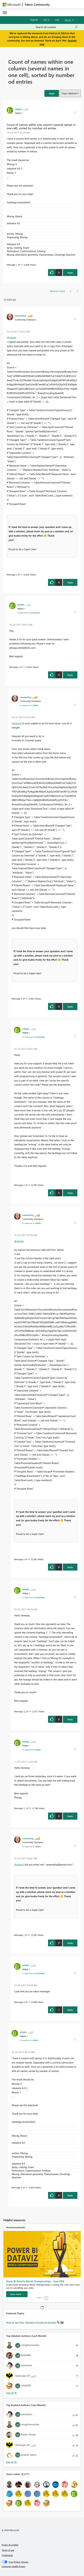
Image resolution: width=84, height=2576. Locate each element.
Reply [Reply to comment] (70, 582)
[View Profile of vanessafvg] (20, 315)
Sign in (46, 19)
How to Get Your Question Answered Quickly (31, 2322)
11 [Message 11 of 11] (24, 1808)
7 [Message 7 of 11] (24, 1935)
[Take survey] (17, 2294)
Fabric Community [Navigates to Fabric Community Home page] (37, 4)
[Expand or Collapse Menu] (5, 12)
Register (34, 19)
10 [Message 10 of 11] (24, 1711)
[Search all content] (57, 27)
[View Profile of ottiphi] (18, 109)
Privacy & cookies (10, 2544)
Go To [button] (68, 19)
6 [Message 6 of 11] (24, 1185)
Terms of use (8, 2550)
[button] (51, 93)
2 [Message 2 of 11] (16, 574)
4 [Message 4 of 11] (21, 2187)
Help (57, 19)
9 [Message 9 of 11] (24, 1559)
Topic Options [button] (69, 93)
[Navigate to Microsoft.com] (11, 4)
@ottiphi (11, 337)
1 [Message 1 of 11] (16, 264)
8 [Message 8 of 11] (24, 2002)
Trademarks (7, 2555)
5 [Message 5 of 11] (21, 998)
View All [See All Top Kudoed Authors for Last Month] (11, 2393)
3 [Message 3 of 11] (19, 667)
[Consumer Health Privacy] (42, 2566)
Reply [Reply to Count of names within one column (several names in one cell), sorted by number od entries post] (70, 272)
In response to (28, 612)
